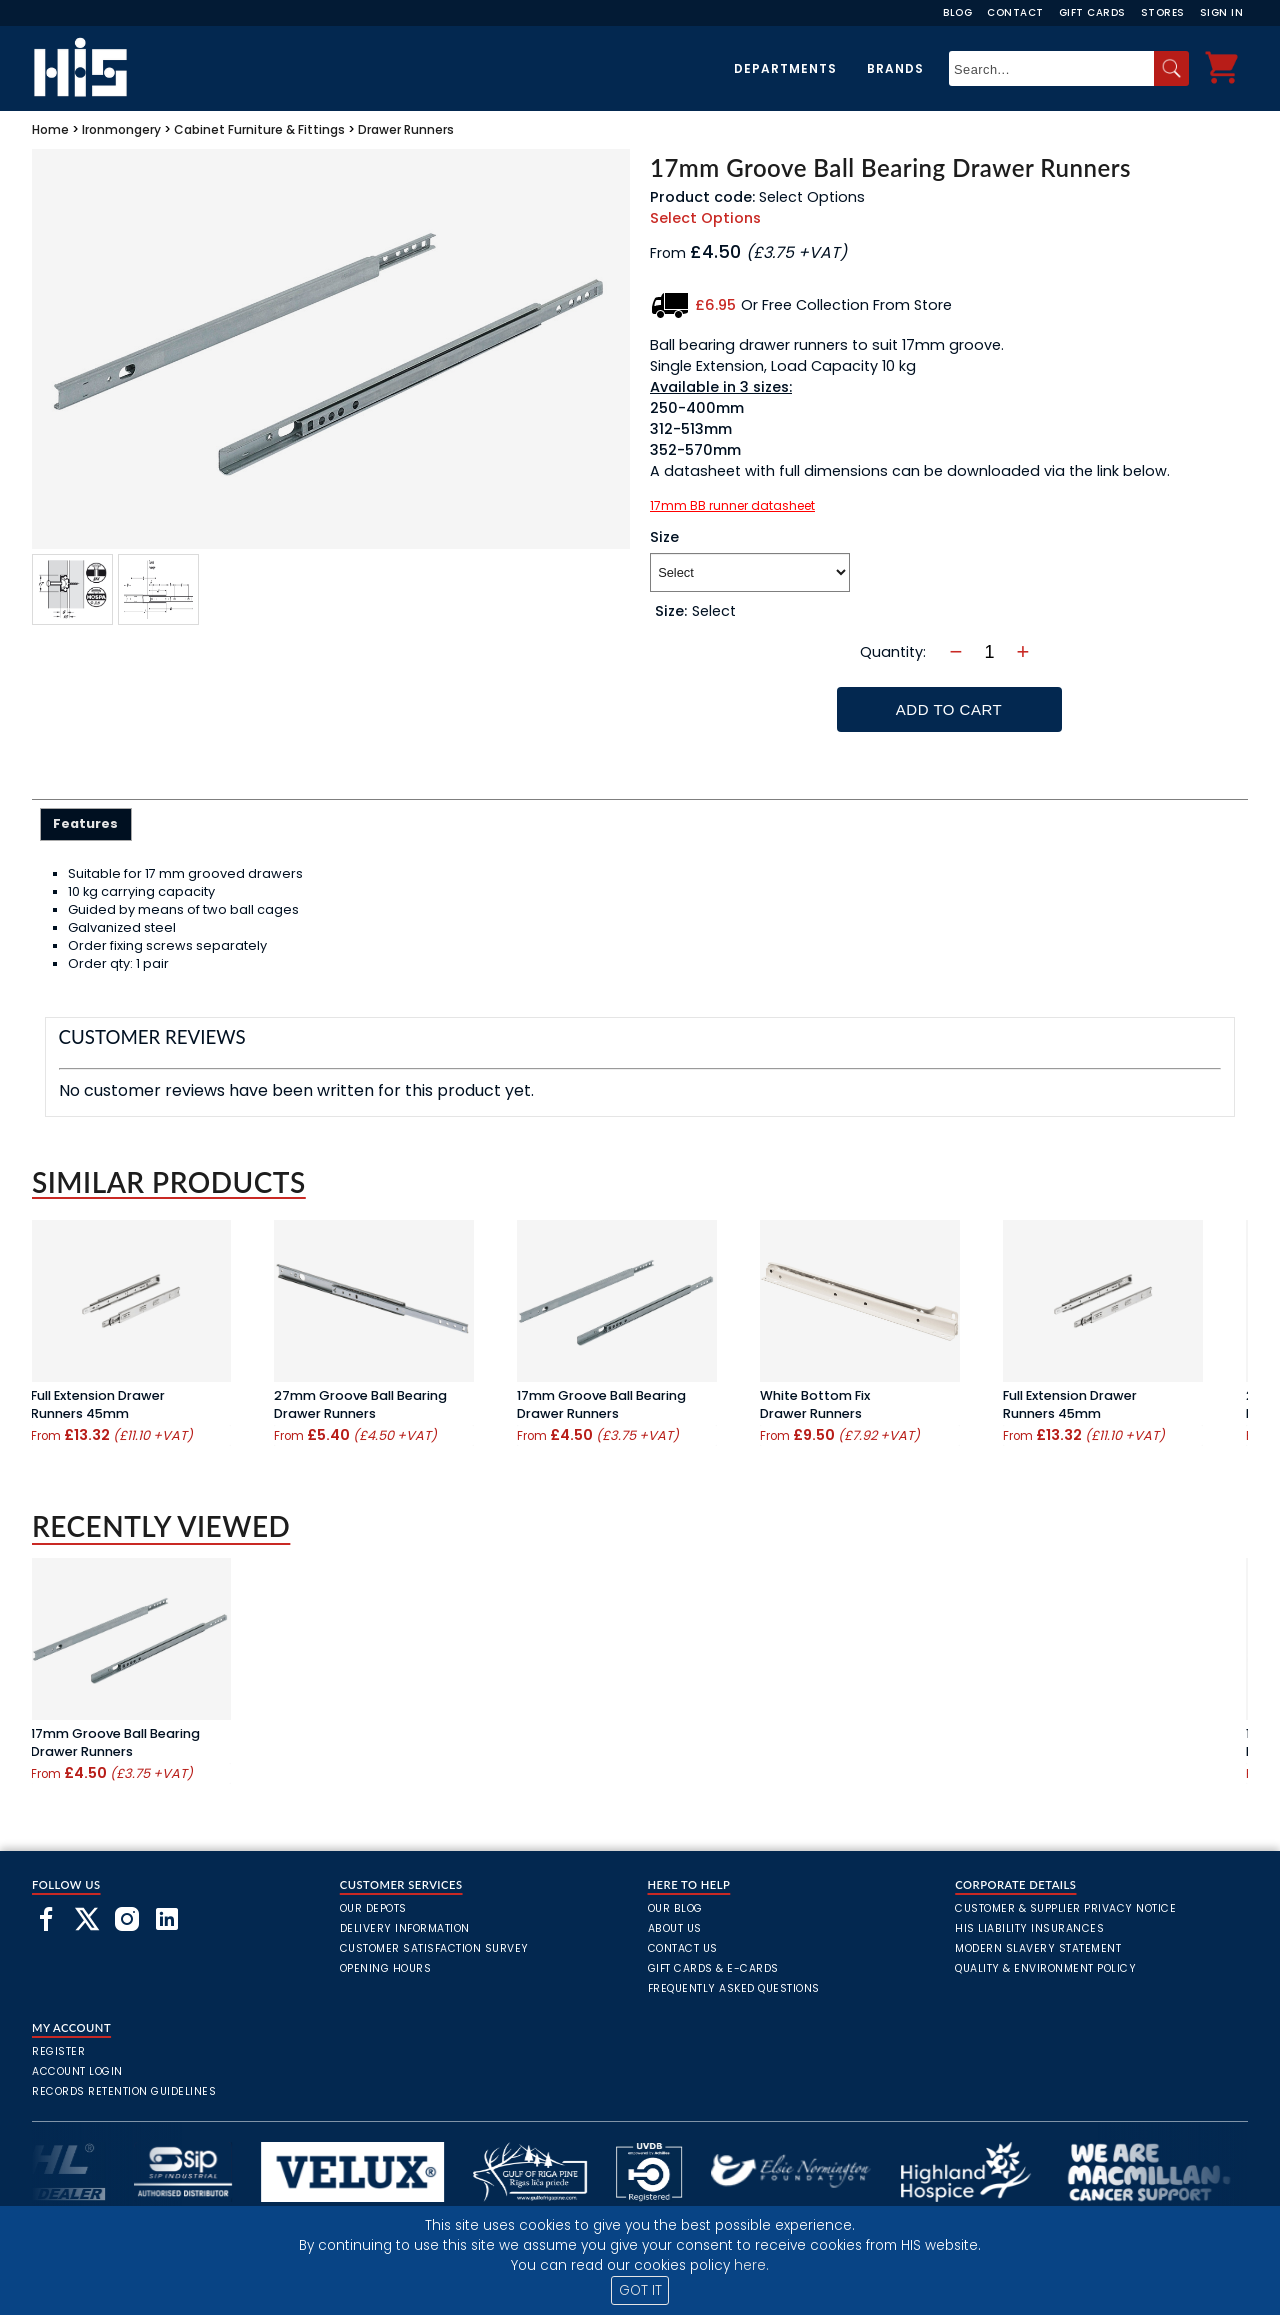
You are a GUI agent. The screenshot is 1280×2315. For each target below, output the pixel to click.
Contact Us (683, 1948)
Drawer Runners (406, 129)
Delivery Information (405, 1928)
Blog (957, 12)
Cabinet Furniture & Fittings (259, 129)
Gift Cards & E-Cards (713, 1968)
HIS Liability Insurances (1029, 1928)
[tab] (86, 824)
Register (58, 2051)
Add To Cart (949, 709)
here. (751, 2265)
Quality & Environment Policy (1045, 1968)
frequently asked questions (734, 1988)
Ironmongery (121, 129)
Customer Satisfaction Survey (434, 1948)
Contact (1015, 12)
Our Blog (675, 1908)
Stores (1163, 12)
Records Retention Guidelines (124, 2091)
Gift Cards (1092, 12)
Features (85, 823)
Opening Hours (386, 1968)
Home (50, 129)
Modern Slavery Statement (1038, 1948)
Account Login (77, 2071)
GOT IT (640, 2290)
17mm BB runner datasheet (732, 505)
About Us (675, 1928)
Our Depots (373, 1908)
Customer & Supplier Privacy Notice (1065, 1908)
